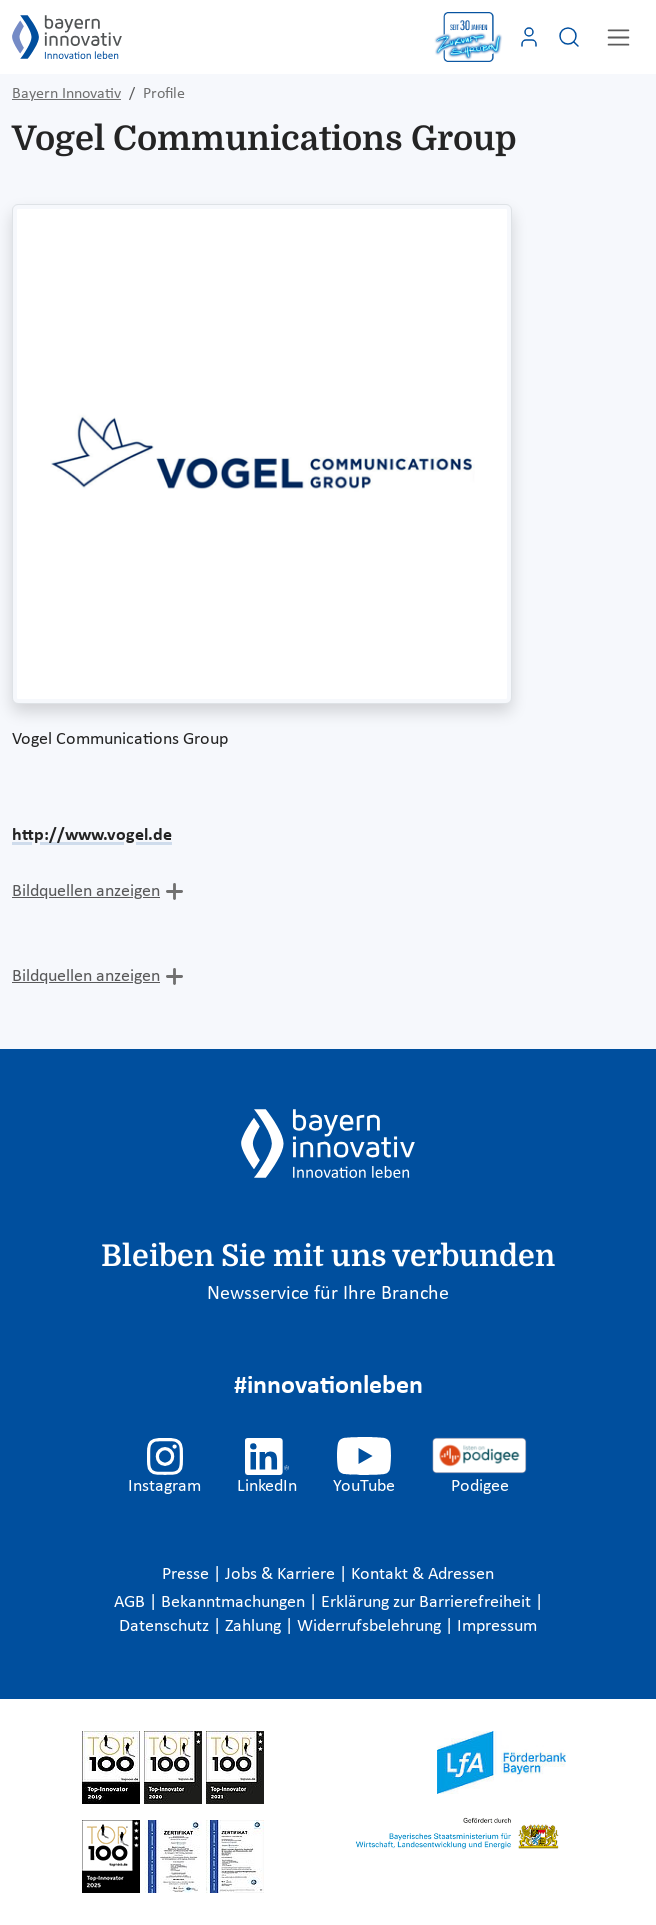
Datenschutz (166, 1626)
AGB (131, 1602)
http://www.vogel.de (92, 835)
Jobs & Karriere (282, 1574)
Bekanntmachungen (235, 1602)
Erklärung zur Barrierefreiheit (428, 1602)
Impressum (497, 1626)
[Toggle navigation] (618, 37)
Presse (187, 1574)
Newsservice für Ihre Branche (328, 1294)
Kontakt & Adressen (422, 1574)
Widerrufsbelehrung (371, 1626)
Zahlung (255, 1626)
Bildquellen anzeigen (86, 891)
